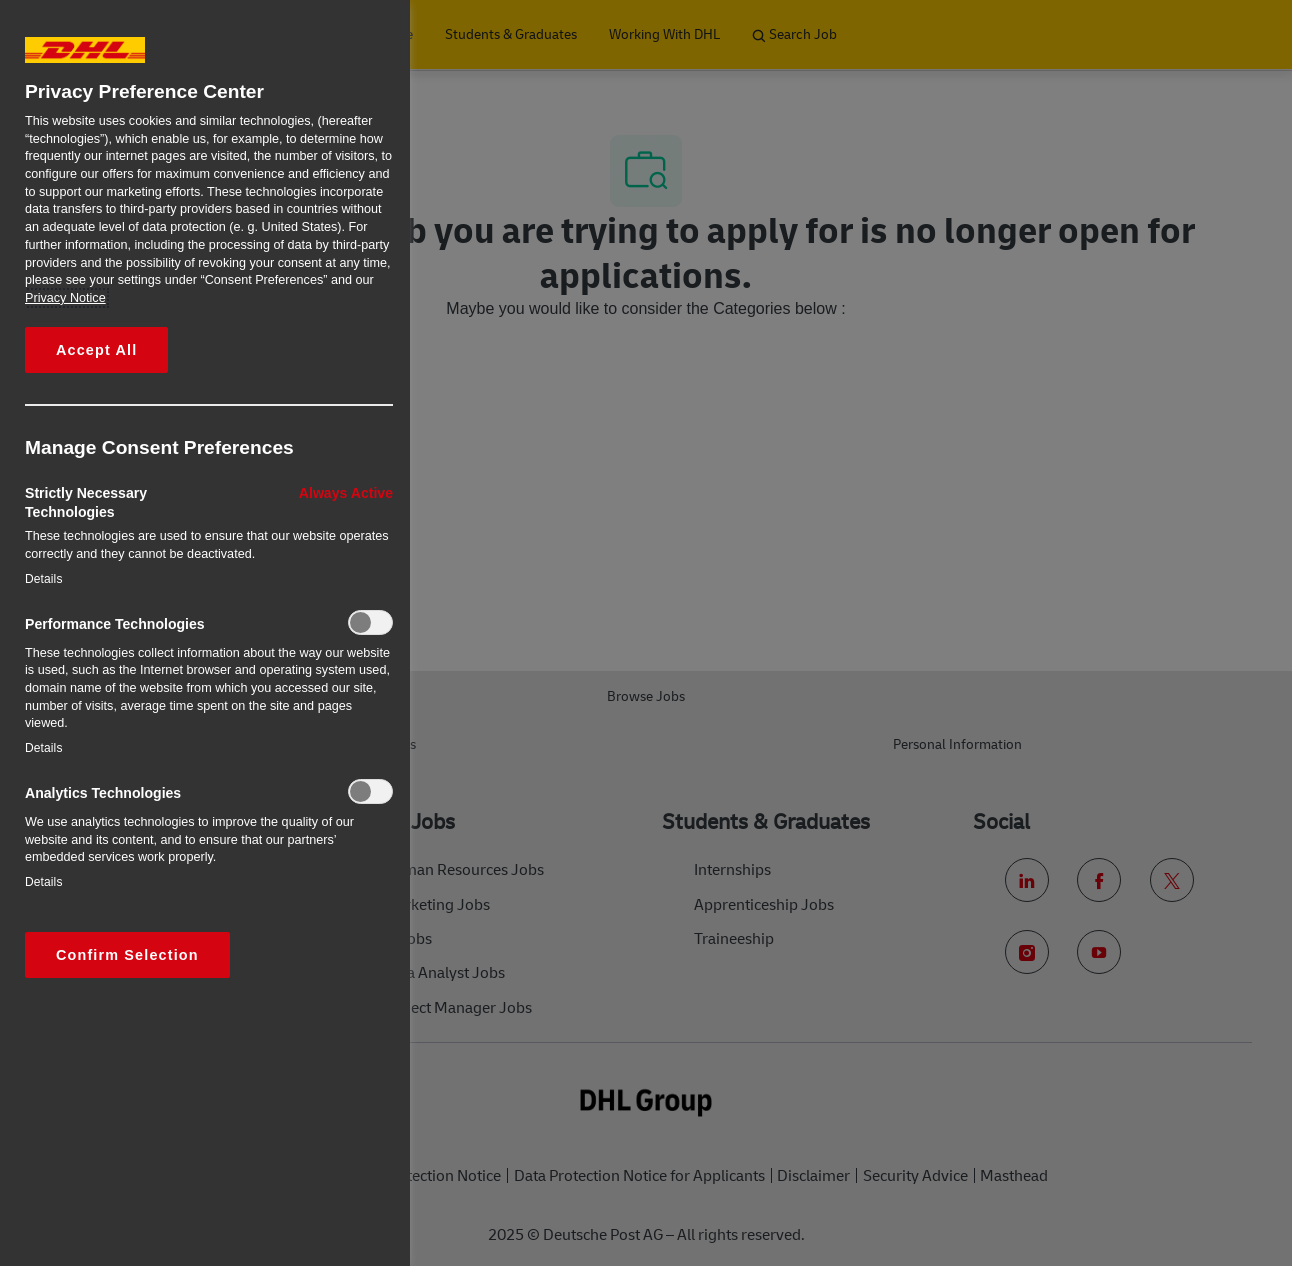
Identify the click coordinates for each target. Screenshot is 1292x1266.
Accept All (96, 350)
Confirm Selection (127, 955)
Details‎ (44, 579)
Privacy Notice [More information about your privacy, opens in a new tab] (65, 298)
